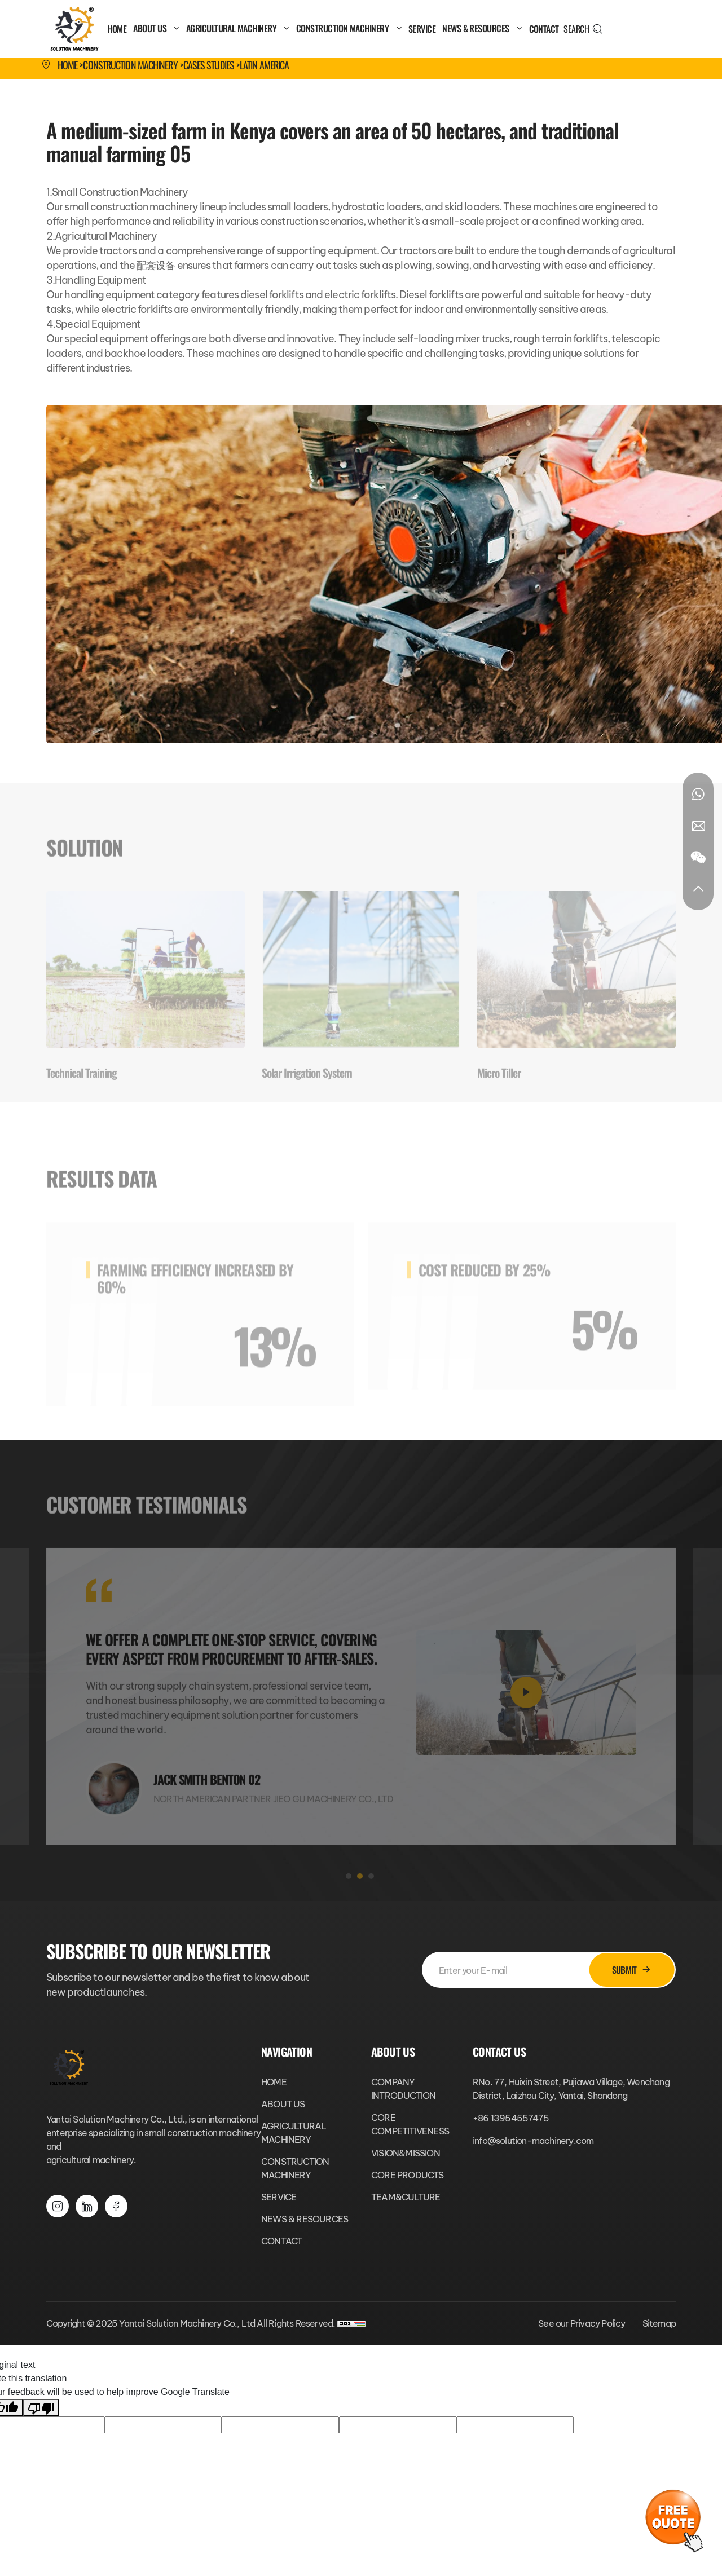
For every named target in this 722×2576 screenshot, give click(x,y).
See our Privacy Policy (581, 2323)
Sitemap (659, 2323)
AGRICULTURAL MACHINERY (237, 28)
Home (67, 65)
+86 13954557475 (511, 2118)
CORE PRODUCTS (407, 2175)
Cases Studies (208, 65)
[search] (582, 29)
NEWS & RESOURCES (482, 28)
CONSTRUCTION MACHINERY (349, 28)
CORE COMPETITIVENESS (410, 2124)
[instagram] (57, 2206)
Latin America (264, 65)
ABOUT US (156, 28)
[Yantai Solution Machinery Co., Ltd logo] (74, 29)
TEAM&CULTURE (405, 2197)
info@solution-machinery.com (533, 2140)
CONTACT (544, 29)
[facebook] (87, 2206)
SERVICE (421, 29)
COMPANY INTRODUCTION (403, 2088)
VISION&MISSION (405, 2153)
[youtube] (116, 2206)
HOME (116, 29)
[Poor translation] (41, 2407)
